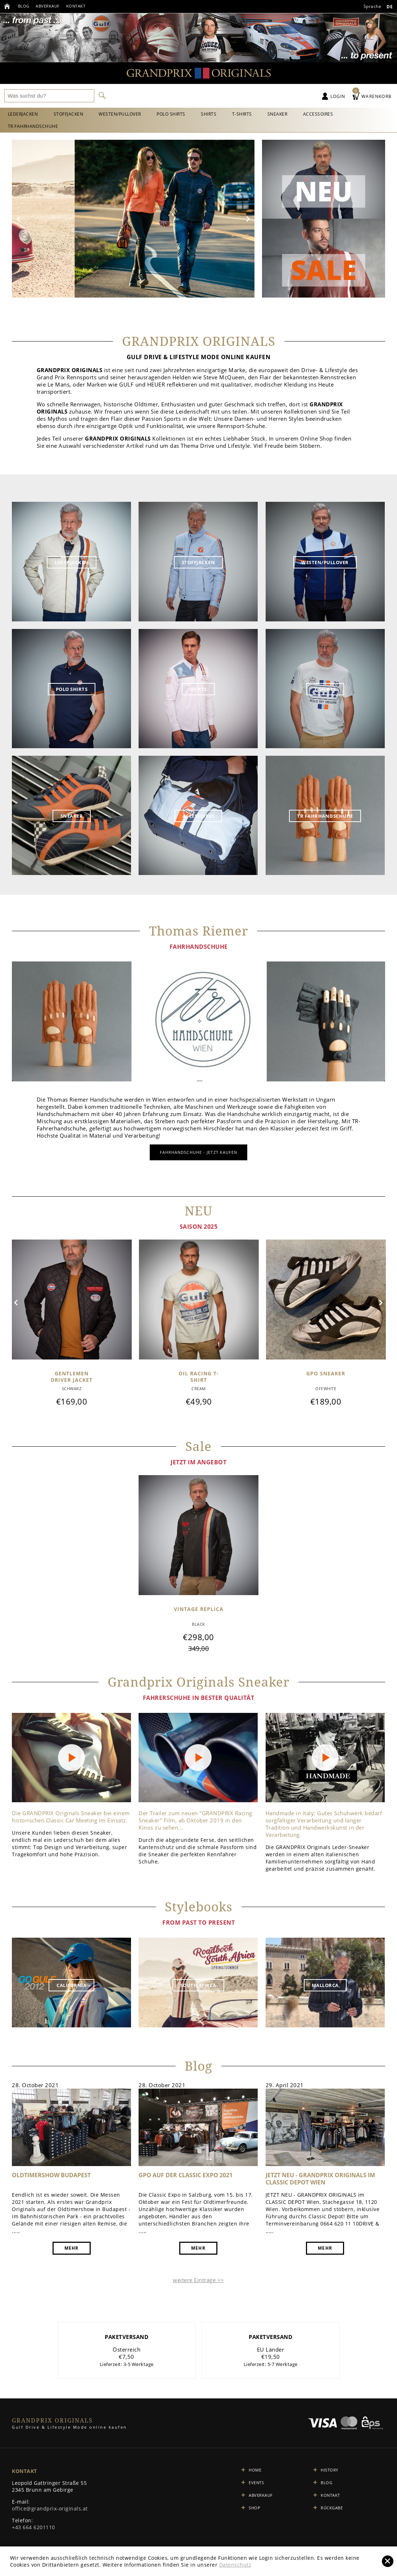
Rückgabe (332, 2510)
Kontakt (79, 6)
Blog (25, 6)
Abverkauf (50, 6)
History (329, 2472)
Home (255, 2472)
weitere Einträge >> (198, 2282)
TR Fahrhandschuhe (34, 128)
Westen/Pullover (126, 114)
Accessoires (336, 114)
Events (256, 2484)
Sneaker (293, 114)
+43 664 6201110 (33, 2529)
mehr (71, 2250)
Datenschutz (235, 2564)
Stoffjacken (72, 114)
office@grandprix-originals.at (50, 2510)
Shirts (219, 114)
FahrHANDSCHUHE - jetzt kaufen (199, 1154)
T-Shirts (255, 114)
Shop (254, 2510)
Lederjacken (24, 114)
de (389, 6)
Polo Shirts (179, 114)
